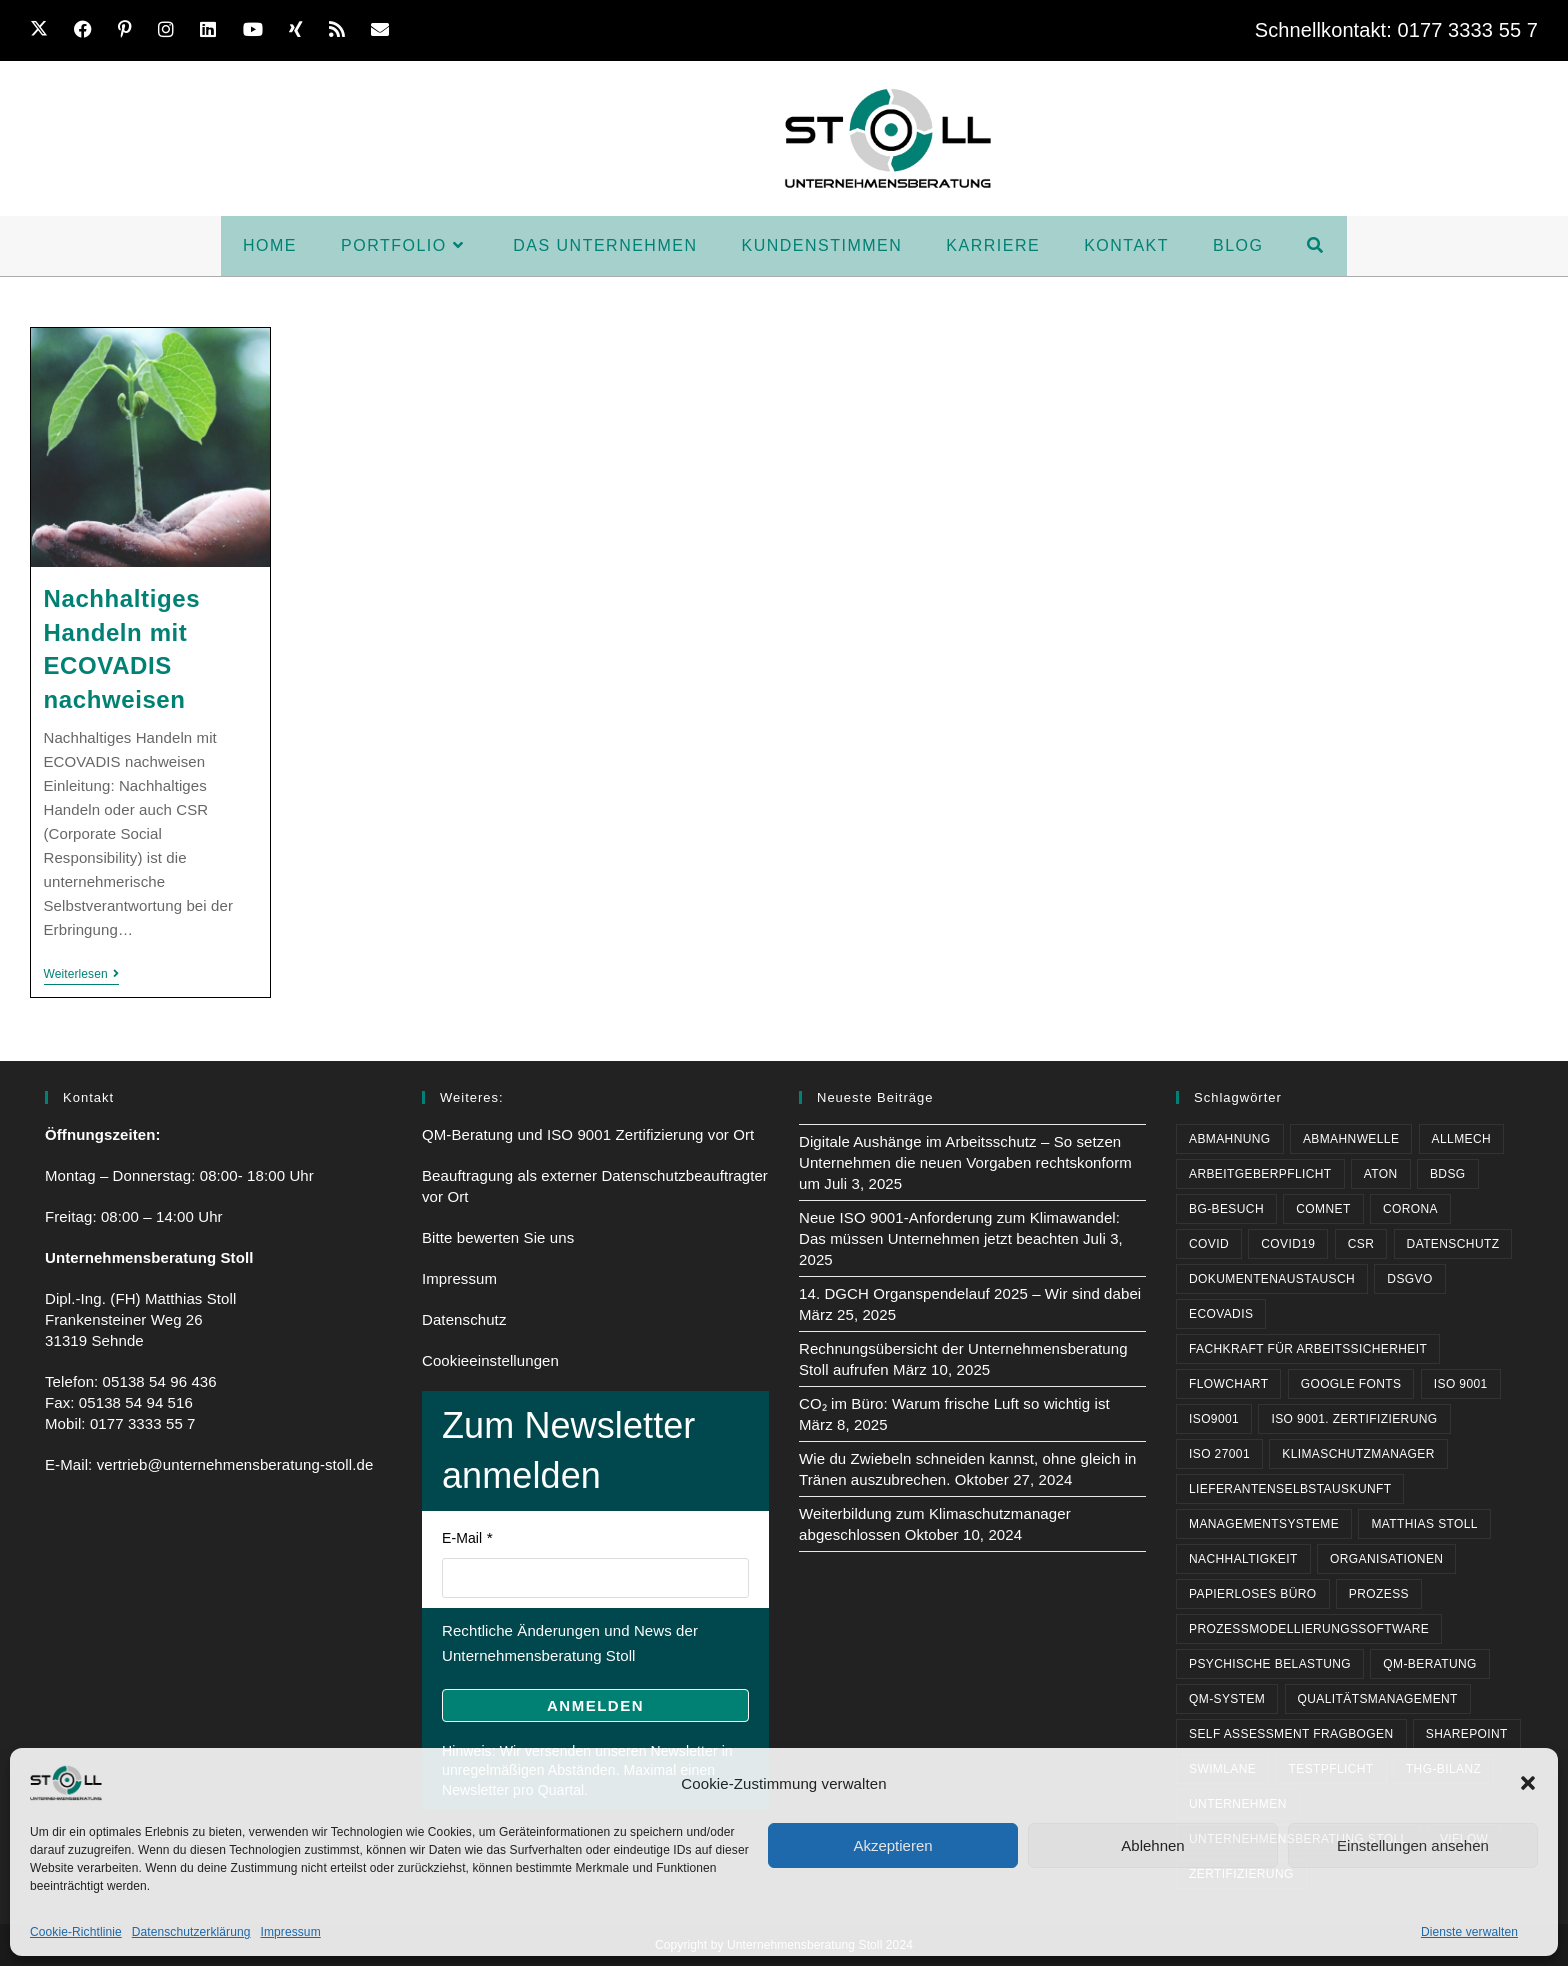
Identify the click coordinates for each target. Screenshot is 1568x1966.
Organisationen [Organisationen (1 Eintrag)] (1386, 1559)
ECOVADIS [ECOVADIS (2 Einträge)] (1221, 1314)
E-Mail (462, 1538)
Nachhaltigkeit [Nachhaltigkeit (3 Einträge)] (1243, 1559)
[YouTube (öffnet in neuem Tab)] (260, 30)
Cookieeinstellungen (490, 1360)
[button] (1528, 1783)
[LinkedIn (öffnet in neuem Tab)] (215, 30)
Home (510, 30)
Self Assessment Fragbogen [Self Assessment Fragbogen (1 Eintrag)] (1291, 1734)
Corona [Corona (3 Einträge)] (1410, 1209)
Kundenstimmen (915, 30)
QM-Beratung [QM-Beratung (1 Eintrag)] (1430, 1664)
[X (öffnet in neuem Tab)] (49, 30)
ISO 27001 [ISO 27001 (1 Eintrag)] (1219, 1454)
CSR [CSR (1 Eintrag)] (1361, 1244)
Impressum (290, 1932)
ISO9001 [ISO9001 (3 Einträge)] (1214, 1419)
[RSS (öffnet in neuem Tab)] (344, 30)
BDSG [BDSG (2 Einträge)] (1448, 1174)
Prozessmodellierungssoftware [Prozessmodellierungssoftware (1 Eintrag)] (1309, 1629)
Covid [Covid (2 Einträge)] (1209, 1244)
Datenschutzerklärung (191, 1932)
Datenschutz (464, 1319)
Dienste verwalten (1469, 1932)
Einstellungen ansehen (1413, 1845)
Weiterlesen (81, 974)
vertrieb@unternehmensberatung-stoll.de (235, 1464)
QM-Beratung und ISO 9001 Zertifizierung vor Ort (588, 1134)
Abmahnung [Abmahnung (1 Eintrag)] (1230, 1139)
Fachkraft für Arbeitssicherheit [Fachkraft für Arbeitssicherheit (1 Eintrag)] (1308, 1349)
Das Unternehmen (745, 30)
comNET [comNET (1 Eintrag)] (1323, 1209)
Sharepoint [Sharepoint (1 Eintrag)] (1467, 1734)
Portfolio (600, 30)
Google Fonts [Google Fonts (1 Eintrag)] (1351, 1384)
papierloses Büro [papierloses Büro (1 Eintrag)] (1253, 1594)
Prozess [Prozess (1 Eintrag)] (1379, 1594)
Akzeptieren (892, 1845)
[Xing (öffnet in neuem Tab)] (303, 30)
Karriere (1039, 30)
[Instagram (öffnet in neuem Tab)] (173, 30)
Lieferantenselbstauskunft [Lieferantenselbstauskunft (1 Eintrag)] (1290, 1489)
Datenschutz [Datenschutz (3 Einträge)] (1453, 1244)
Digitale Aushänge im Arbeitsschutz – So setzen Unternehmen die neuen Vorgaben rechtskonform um (965, 1162)
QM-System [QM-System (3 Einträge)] (1227, 1699)
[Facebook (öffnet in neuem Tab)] (90, 30)
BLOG (1201, 30)
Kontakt (1124, 30)
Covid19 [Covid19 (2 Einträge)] (1288, 1244)
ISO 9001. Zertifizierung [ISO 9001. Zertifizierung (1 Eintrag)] (1354, 1419)
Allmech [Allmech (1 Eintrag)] (1461, 1139)
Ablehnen (1152, 1845)
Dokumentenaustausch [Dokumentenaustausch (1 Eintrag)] (1272, 1279)
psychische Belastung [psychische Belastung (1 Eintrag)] (1270, 1664)
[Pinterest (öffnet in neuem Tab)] (132, 30)
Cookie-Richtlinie (76, 1932)
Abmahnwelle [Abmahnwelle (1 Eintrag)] (1351, 1139)
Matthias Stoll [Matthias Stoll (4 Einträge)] (1424, 1524)
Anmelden (595, 1705)
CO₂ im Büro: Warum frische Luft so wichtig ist (954, 1403)
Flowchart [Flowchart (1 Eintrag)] (1228, 1384)
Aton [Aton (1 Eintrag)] (1381, 1174)
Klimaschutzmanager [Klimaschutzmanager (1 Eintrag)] (1358, 1454)
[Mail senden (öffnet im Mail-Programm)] (387, 30)
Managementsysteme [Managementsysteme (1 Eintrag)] (1264, 1524)
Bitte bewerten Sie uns (498, 1237)
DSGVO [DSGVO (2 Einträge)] (1409, 1279)
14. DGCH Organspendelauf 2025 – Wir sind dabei (970, 1293)
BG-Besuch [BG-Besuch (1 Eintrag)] (1226, 1209)
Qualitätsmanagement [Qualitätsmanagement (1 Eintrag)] (1378, 1699)
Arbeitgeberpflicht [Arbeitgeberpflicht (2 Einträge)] (1260, 1174)
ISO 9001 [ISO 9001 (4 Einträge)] (1461, 1384)
